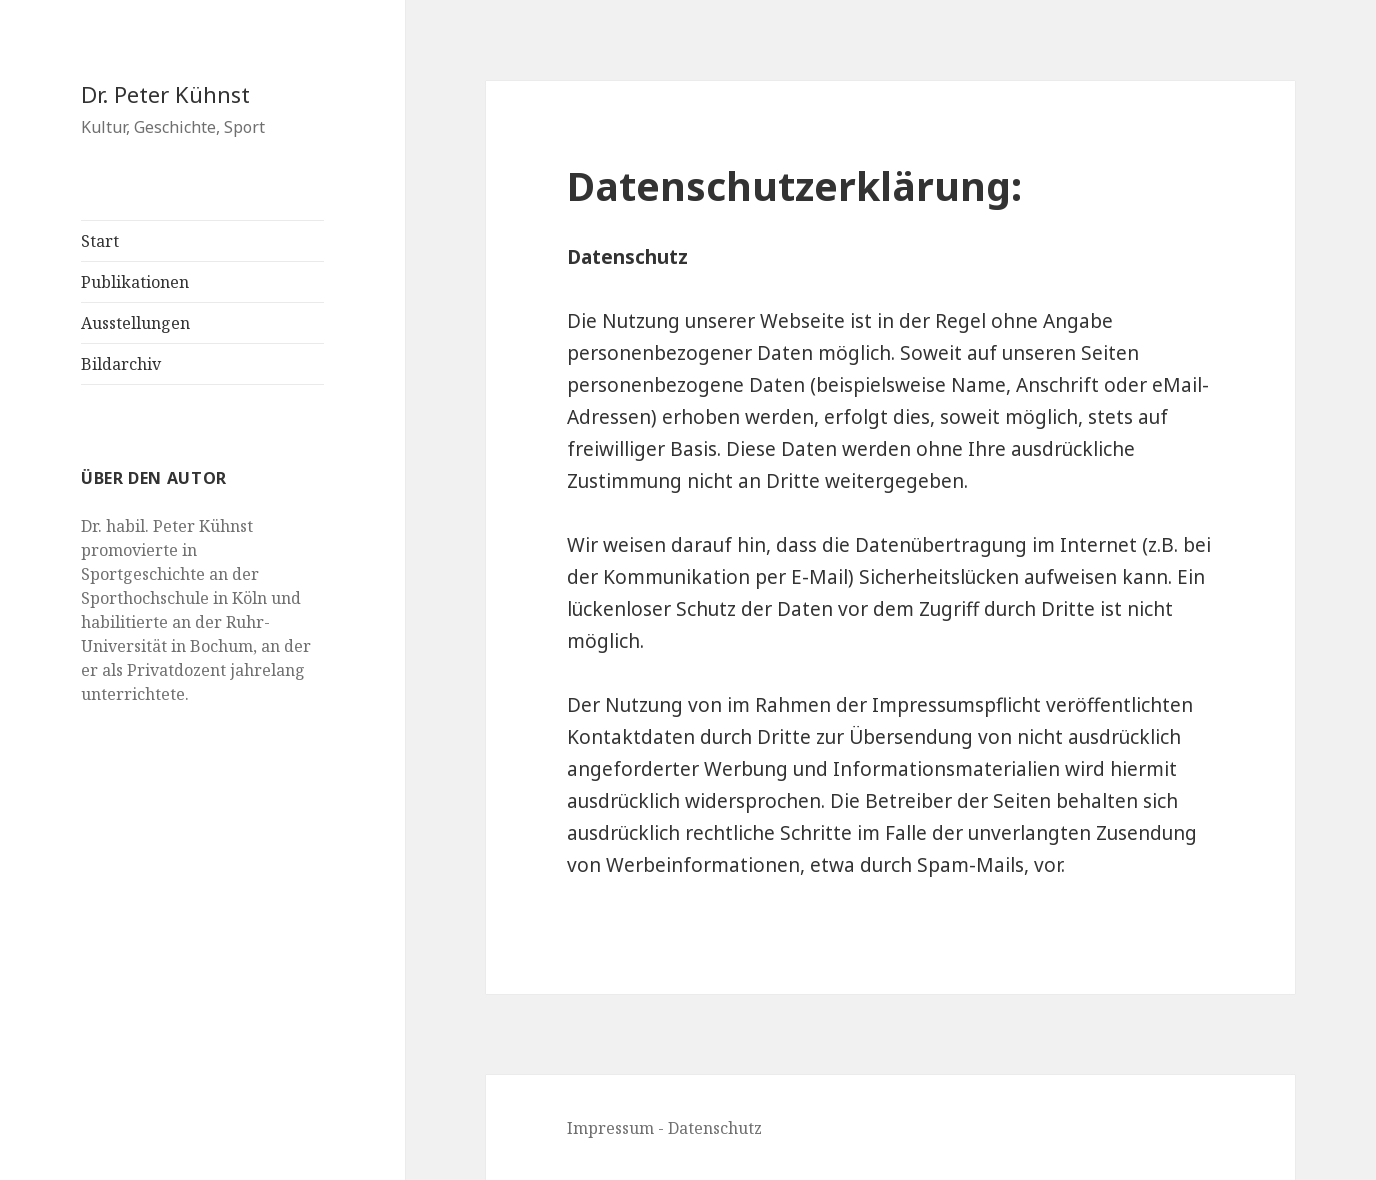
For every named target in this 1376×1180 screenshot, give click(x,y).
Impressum (610, 1128)
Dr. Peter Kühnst (165, 94)
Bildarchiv (121, 364)
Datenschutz (715, 1128)
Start (100, 241)
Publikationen (135, 282)
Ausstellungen (135, 323)
